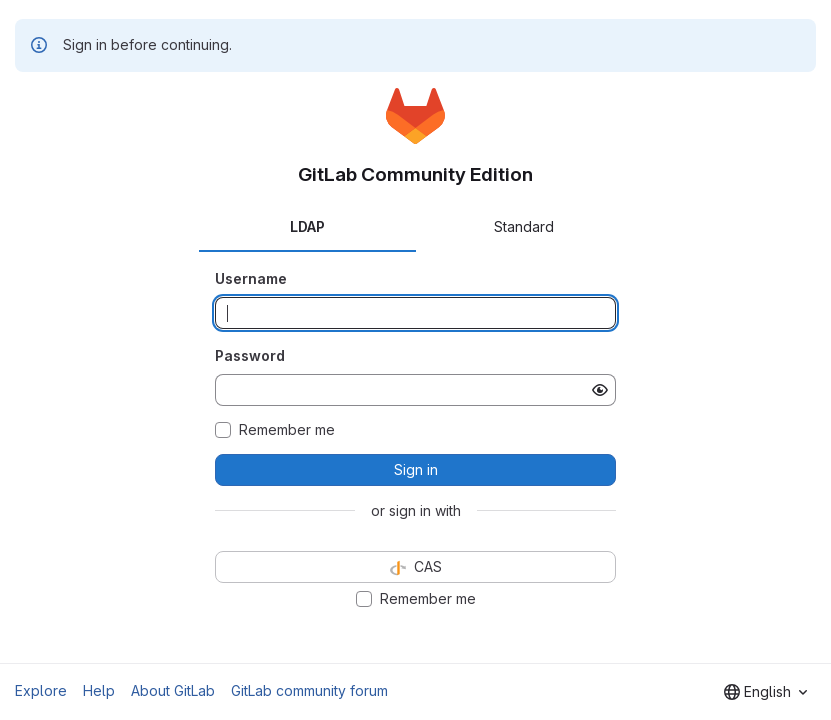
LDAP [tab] (307, 226)
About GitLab (173, 690)
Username (251, 278)
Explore (41, 690)
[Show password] (600, 390)
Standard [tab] (524, 226)
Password (250, 355)
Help (99, 690)
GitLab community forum (309, 690)
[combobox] (765, 692)
